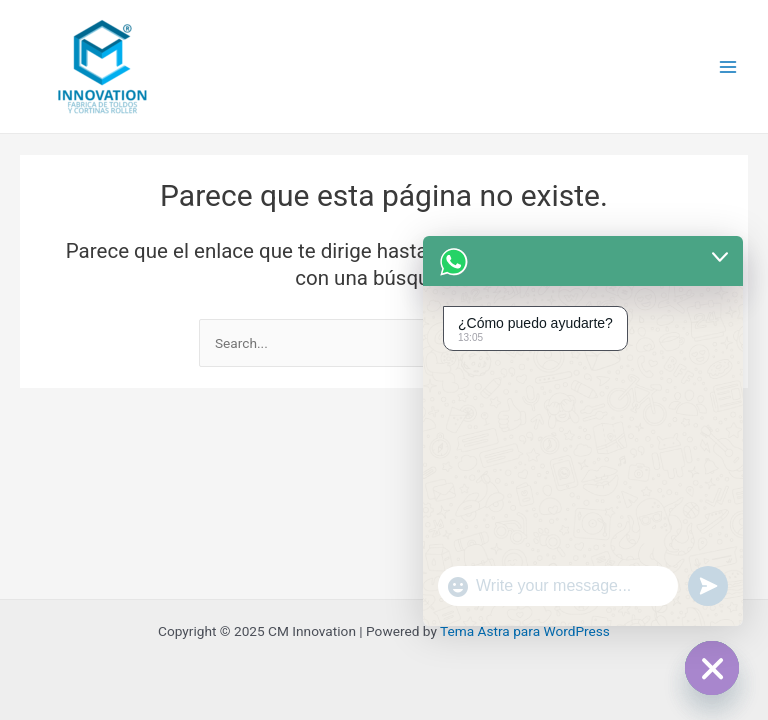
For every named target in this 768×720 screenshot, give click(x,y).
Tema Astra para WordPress (525, 631)
